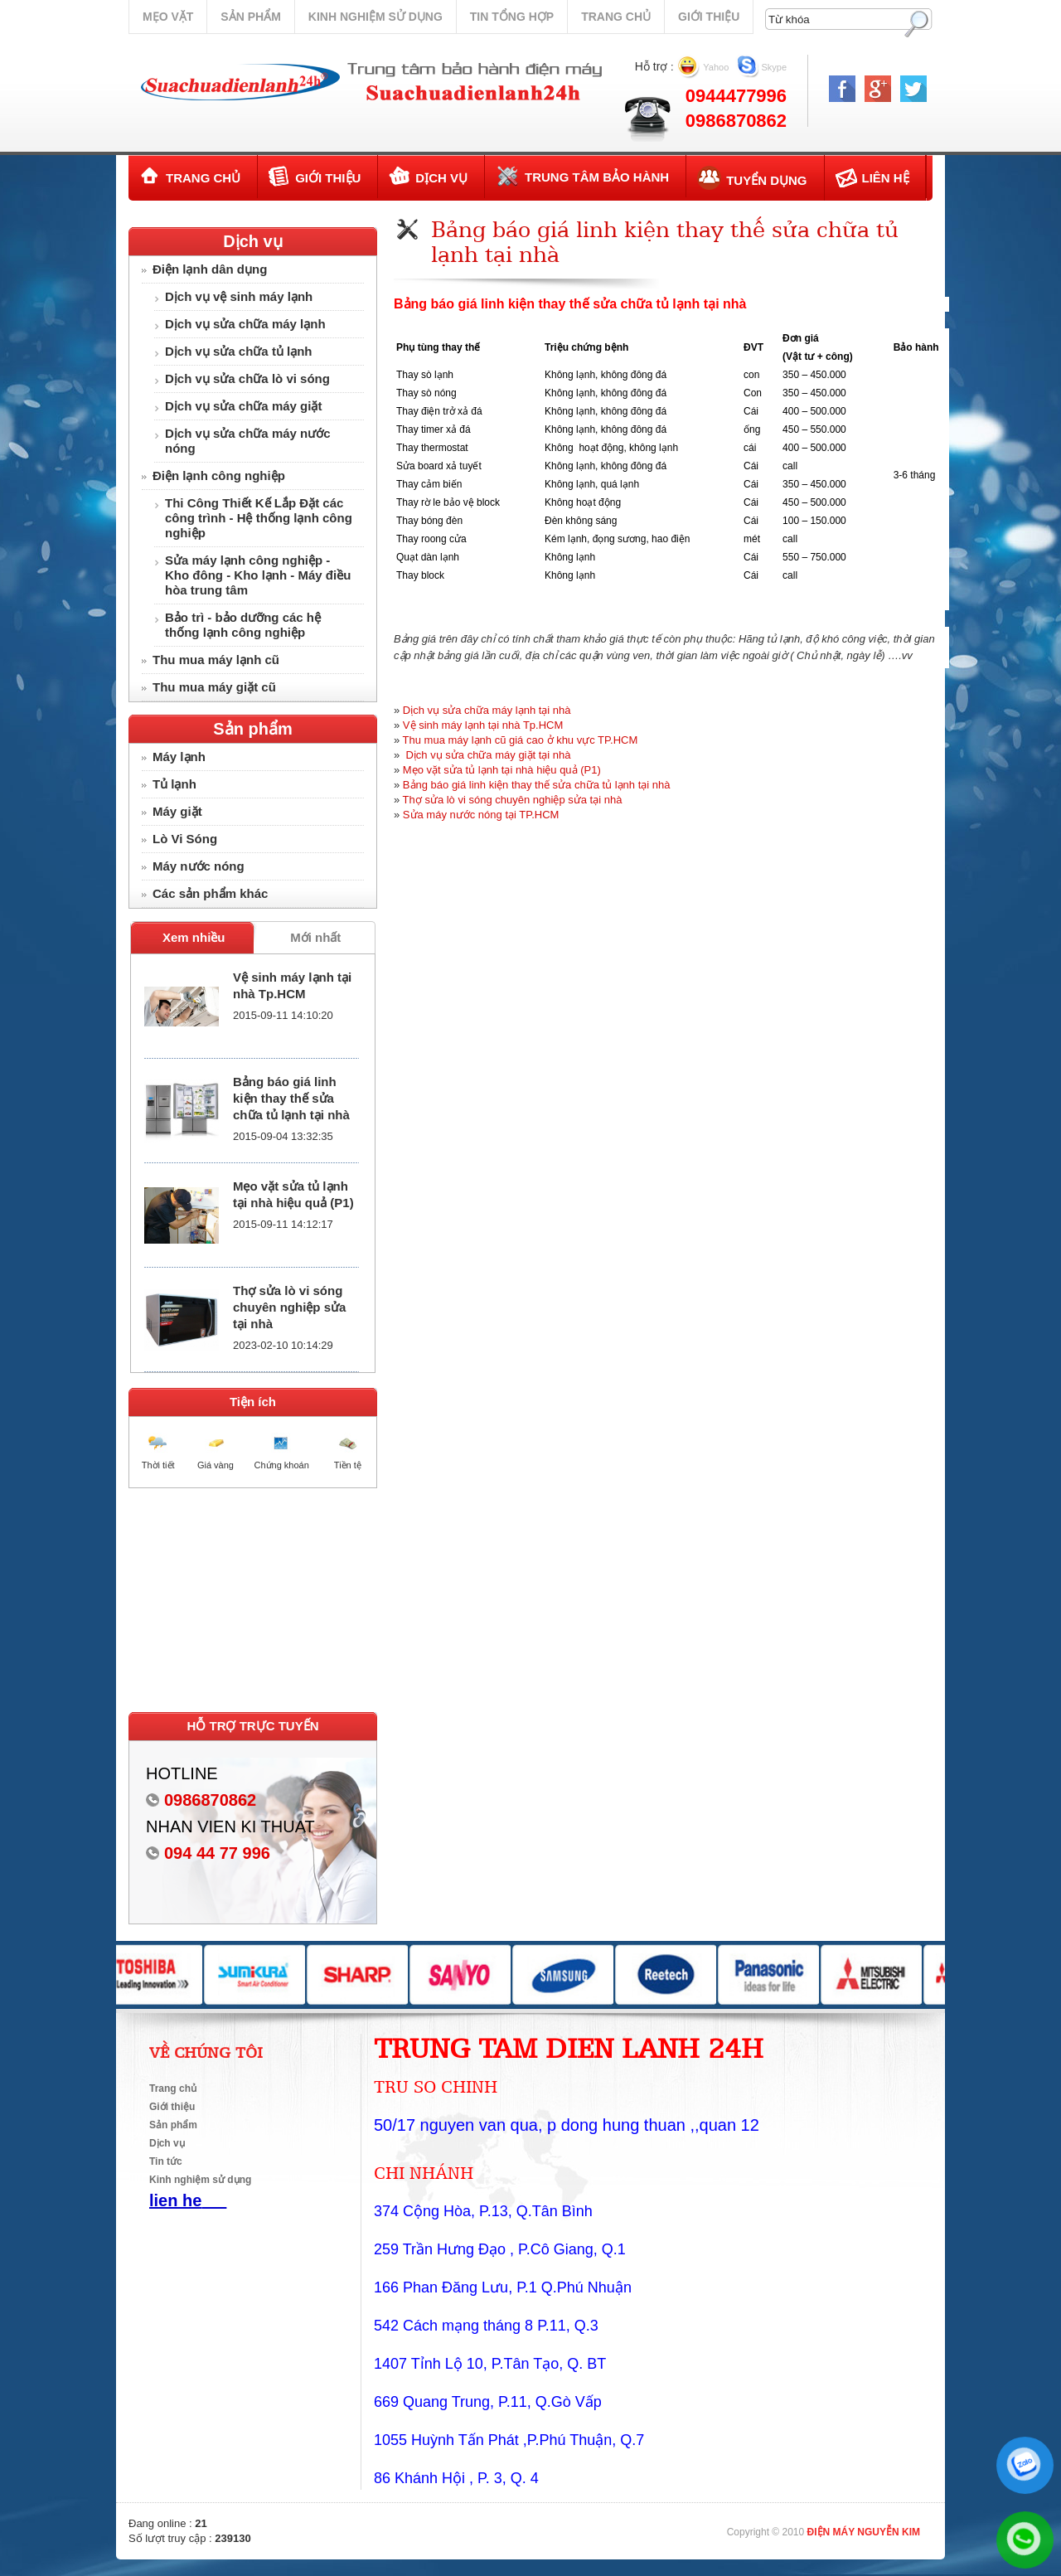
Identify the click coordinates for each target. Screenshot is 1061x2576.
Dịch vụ (252, 241)
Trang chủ (616, 16)
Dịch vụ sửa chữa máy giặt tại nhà (487, 755)
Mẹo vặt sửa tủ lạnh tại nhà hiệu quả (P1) (502, 770)
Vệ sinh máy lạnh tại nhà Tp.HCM (483, 725)
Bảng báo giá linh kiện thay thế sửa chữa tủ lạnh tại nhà (291, 1098)
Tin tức (165, 2161)
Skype (774, 67)
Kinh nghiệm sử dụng (375, 16)
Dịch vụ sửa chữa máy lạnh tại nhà (487, 710)
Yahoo (716, 67)
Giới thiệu (708, 16)
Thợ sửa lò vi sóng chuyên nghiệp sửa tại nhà (289, 1307)
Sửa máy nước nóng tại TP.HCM (481, 814)
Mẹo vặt (168, 16)
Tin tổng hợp (512, 16)
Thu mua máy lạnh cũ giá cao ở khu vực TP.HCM (520, 740)
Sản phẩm (250, 16)
